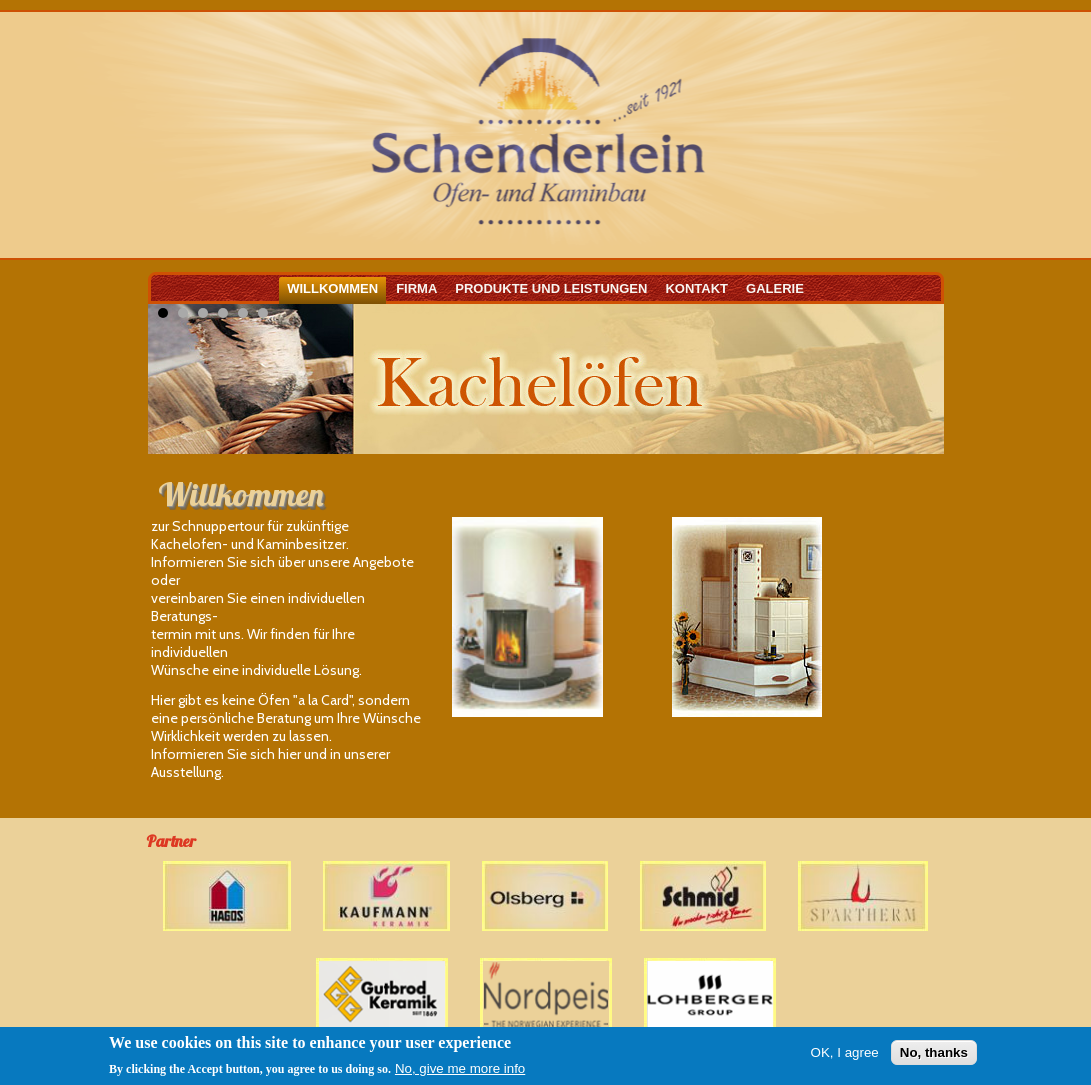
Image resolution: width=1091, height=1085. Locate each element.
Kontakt (696, 288)
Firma (416, 288)
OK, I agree (845, 1053)
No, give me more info (460, 1069)
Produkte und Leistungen (551, 288)
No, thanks (934, 1053)
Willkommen (332, 288)
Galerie (775, 288)
